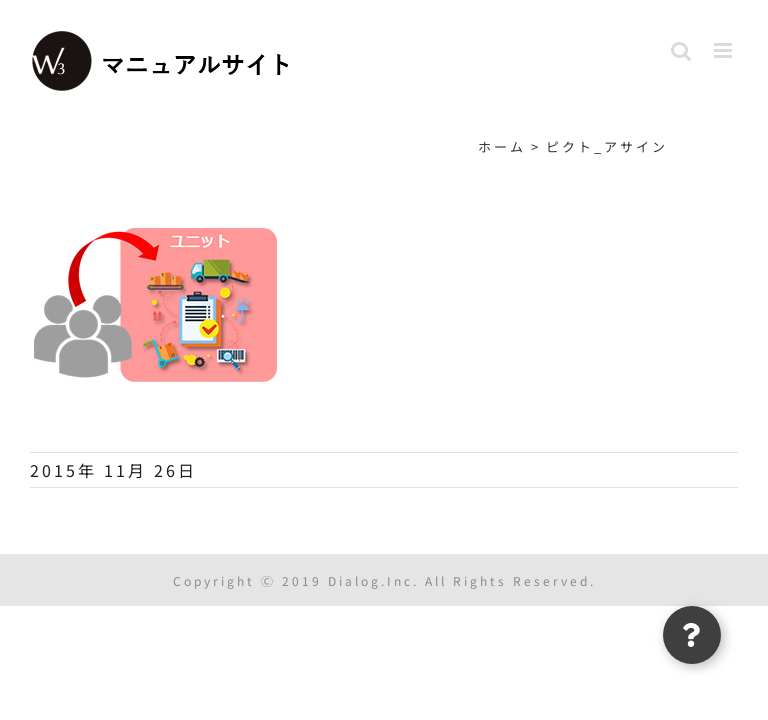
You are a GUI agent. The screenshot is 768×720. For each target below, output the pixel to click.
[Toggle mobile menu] (726, 50)
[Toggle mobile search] (682, 50)
